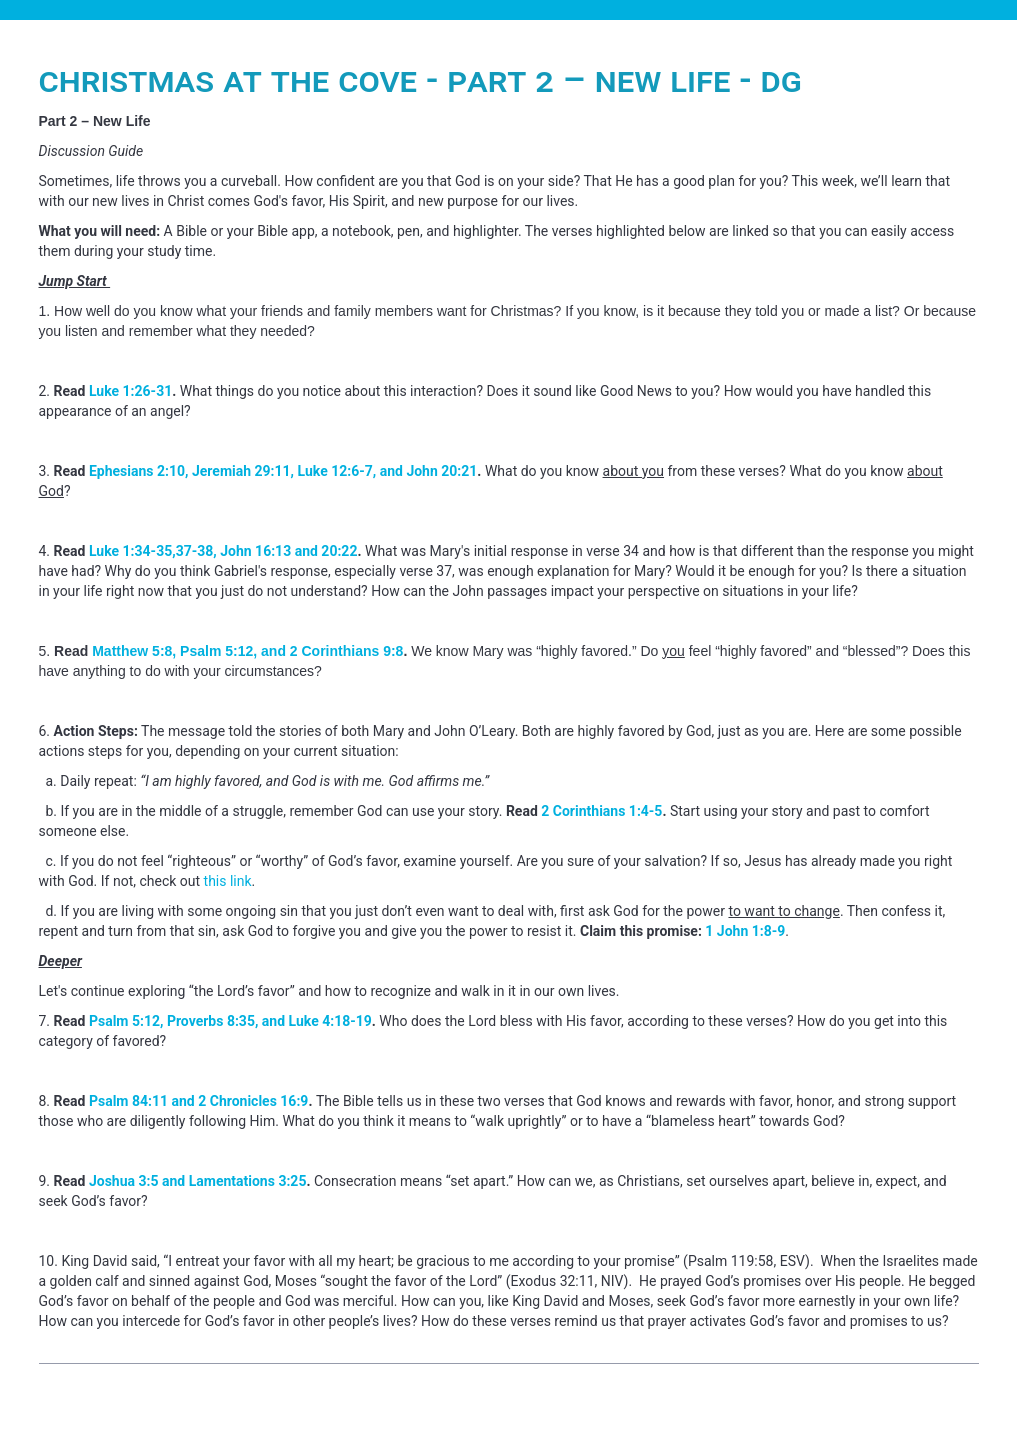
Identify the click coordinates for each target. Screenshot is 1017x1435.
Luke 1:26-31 (130, 391)
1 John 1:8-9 (745, 931)
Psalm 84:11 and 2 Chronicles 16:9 (198, 1101)
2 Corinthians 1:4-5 (601, 811)
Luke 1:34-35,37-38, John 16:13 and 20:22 (223, 551)
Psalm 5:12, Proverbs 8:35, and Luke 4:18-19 (230, 1021)
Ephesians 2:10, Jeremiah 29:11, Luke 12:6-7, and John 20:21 (283, 471)
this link (228, 881)
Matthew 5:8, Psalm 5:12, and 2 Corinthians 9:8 (247, 651)
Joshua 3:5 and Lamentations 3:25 (198, 1181)
